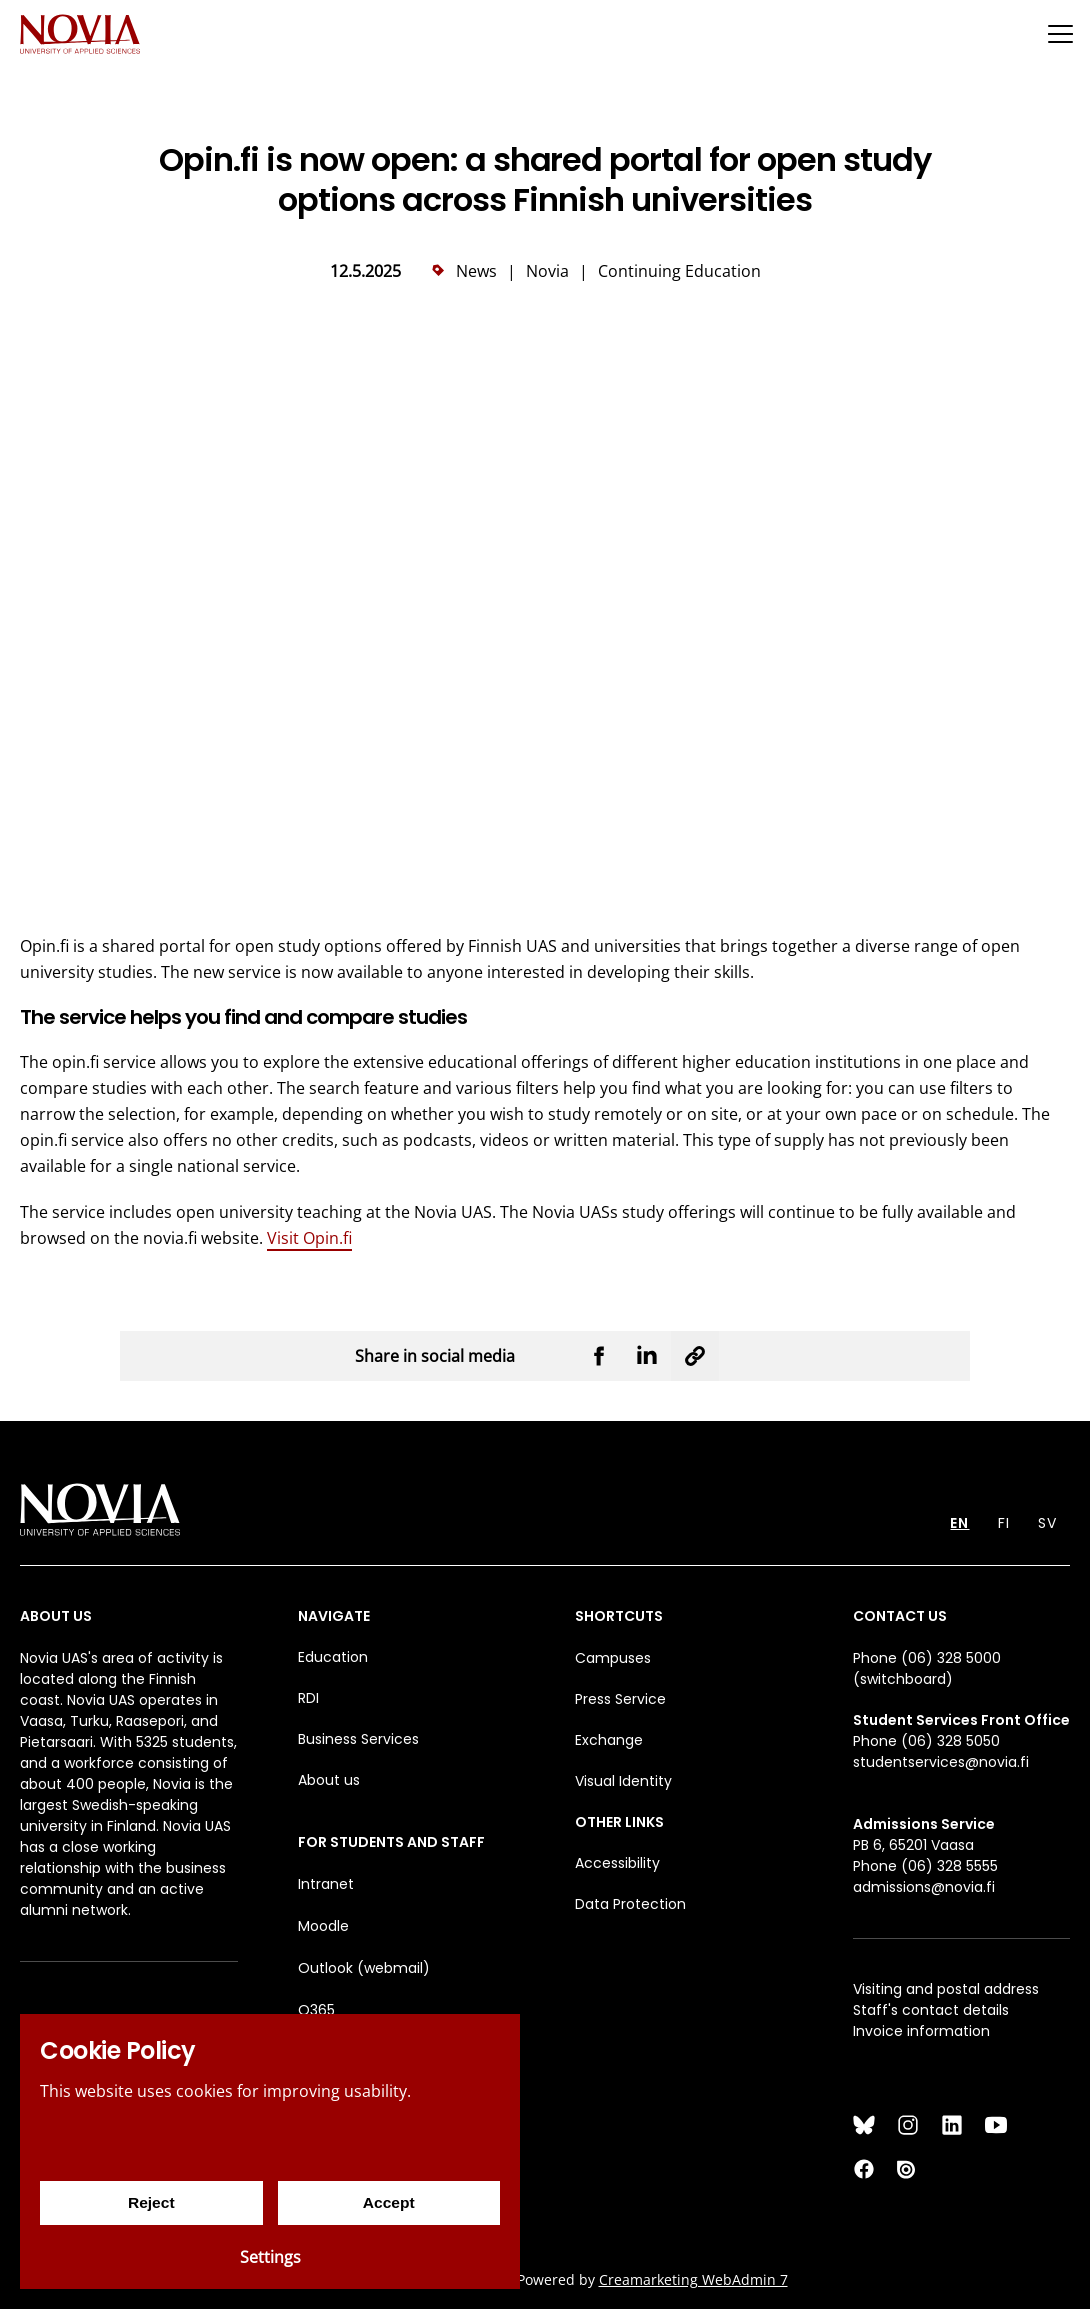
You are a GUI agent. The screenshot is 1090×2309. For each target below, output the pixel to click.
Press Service (620, 1699)
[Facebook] (864, 2169)
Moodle (323, 1926)
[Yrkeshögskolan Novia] (80, 33)
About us (329, 1780)
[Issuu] (908, 2169)
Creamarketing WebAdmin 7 (693, 2279)
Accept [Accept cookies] (388, 2202)
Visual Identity (623, 1781)
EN (959, 1523)
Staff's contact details (931, 2010)
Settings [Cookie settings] (270, 2257)
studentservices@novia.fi (941, 1762)
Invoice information (921, 2031)
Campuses (613, 1658)
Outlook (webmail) (364, 1968)
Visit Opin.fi (309, 1238)
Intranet (326, 1884)
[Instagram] (908, 2125)
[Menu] (1060, 33)
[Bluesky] (864, 2125)
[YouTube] (996, 2125)
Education (333, 1657)
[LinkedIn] (952, 2125)
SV (1047, 1523)
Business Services (358, 1739)
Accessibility (617, 1863)
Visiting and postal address (946, 1989)
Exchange (609, 1740)
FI (1004, 1523)
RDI (308, 1698)
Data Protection (630, 1904)
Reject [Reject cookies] (151, 2202)
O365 (316, 2010)
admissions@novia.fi (924, 1887)
